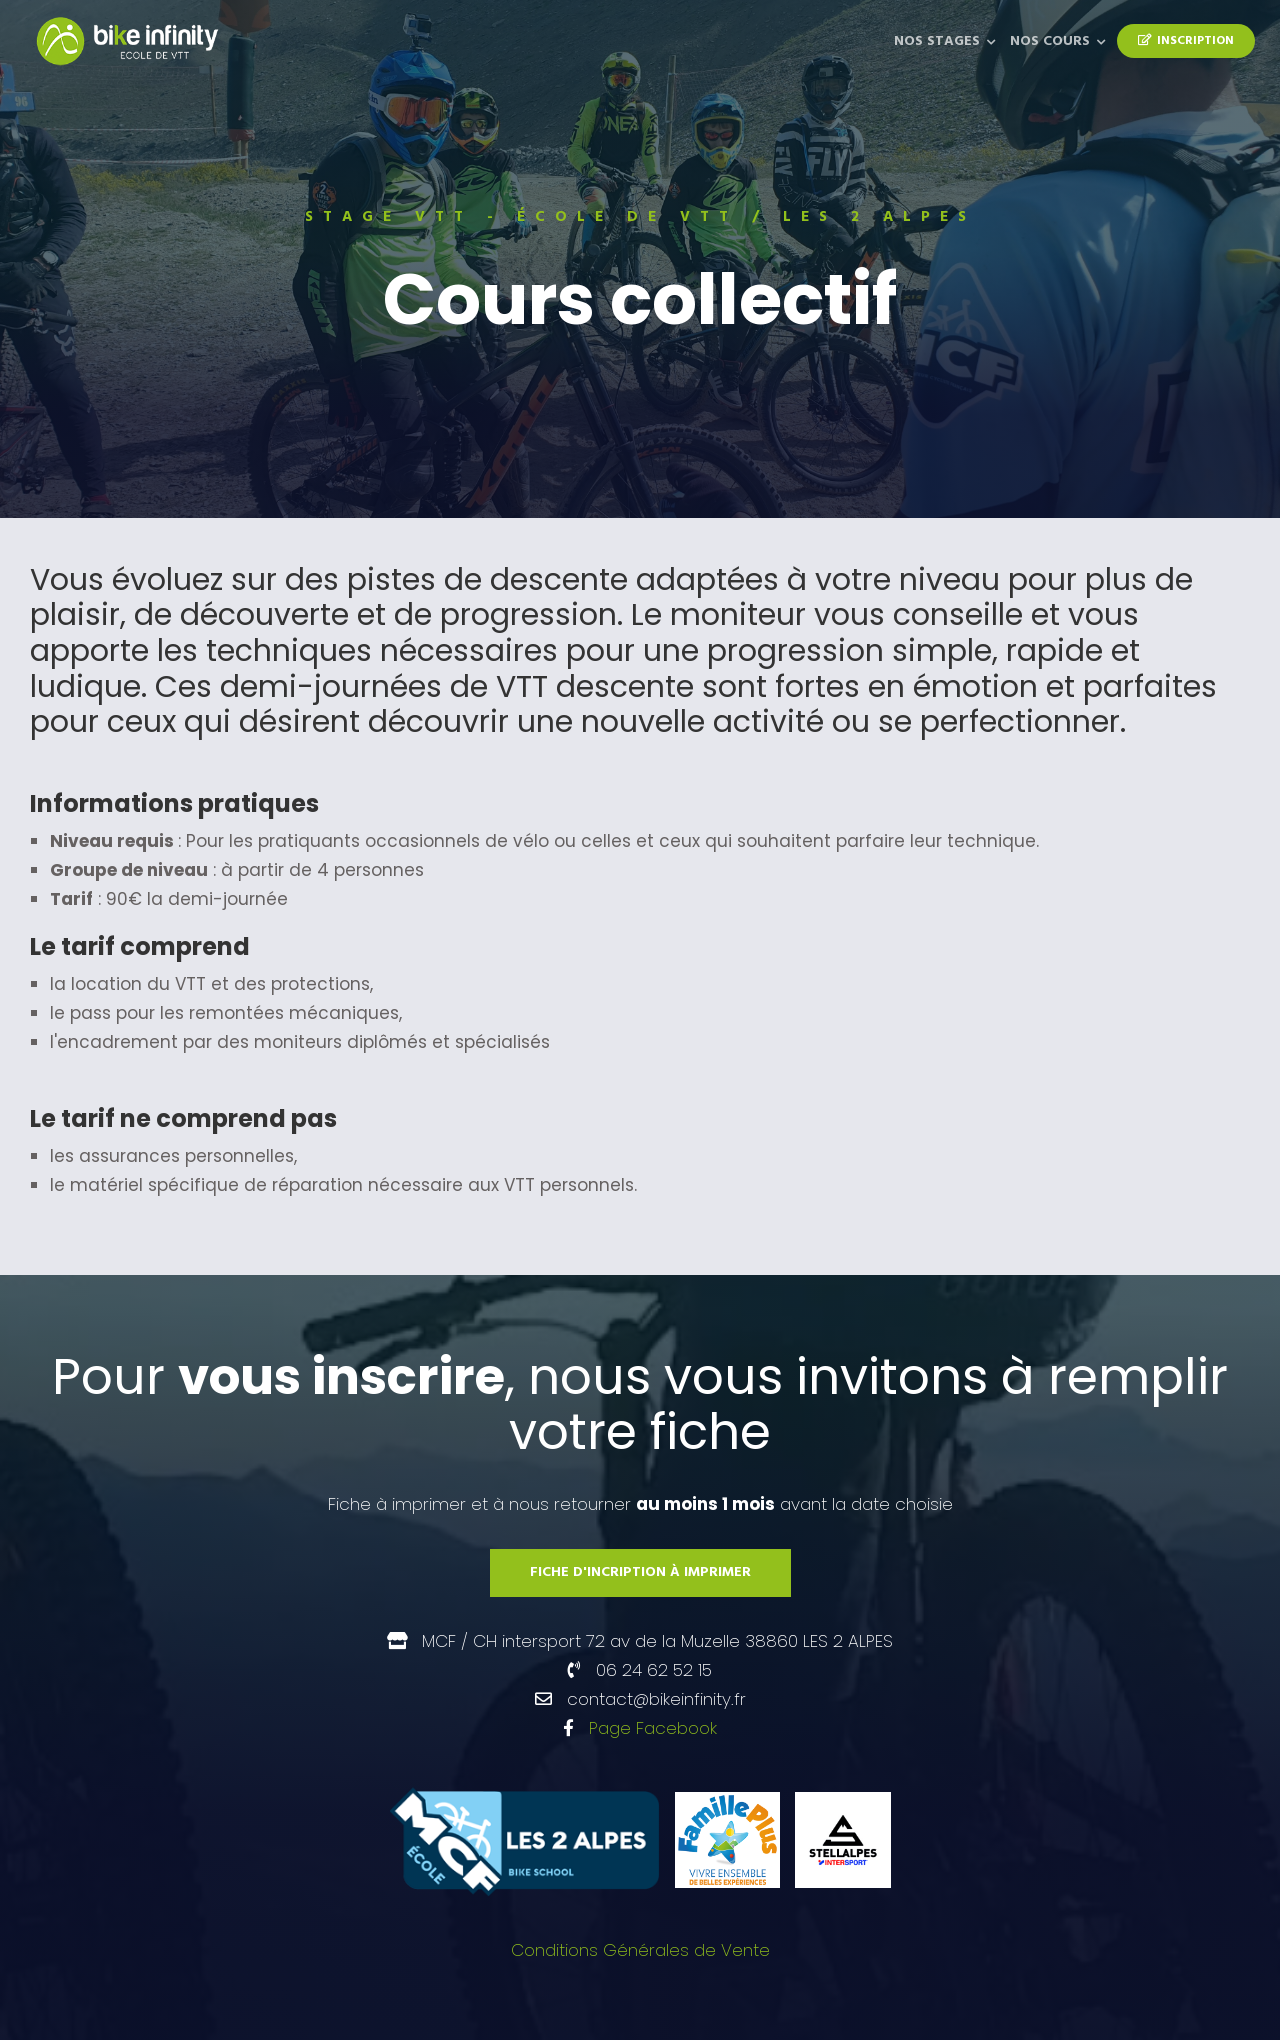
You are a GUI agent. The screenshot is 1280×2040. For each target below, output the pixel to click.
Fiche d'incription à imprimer (640, 1572)
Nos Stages (937, 41)
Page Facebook (653, 1728)
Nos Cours (1050, 41)
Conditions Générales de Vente (640, 1950)
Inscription (1186, 41)
